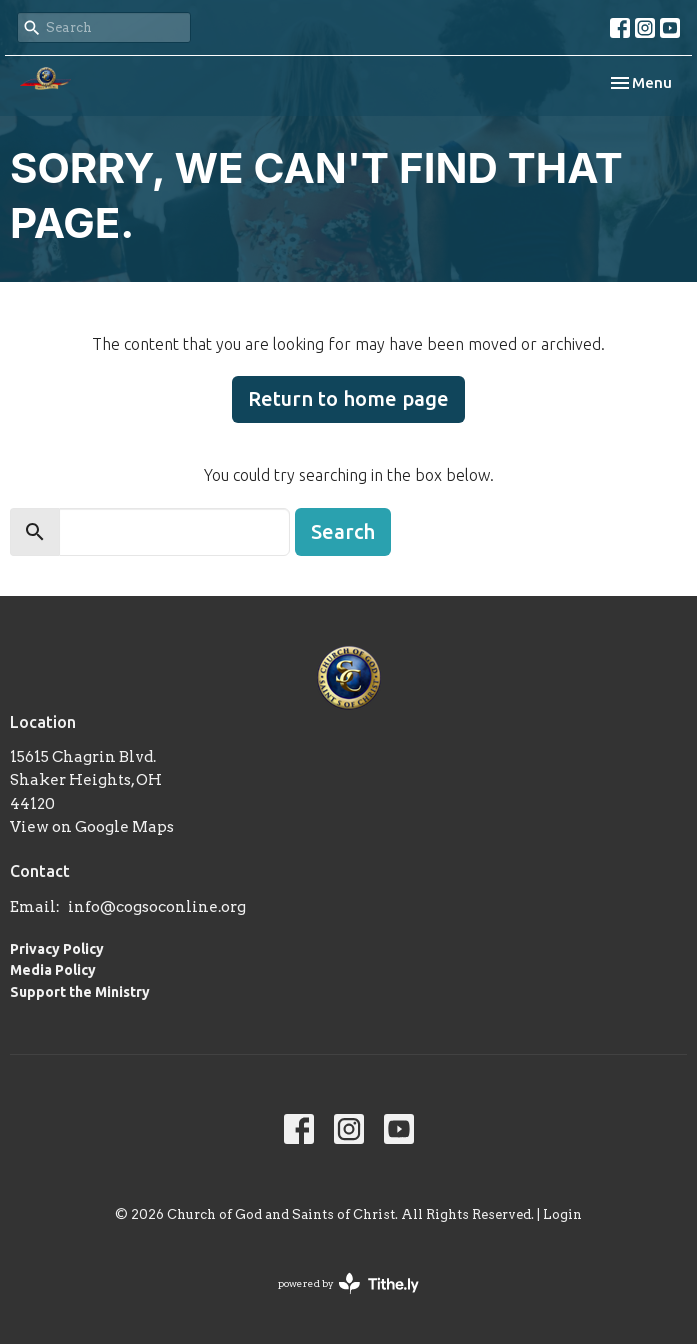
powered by (348, 1283)
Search (343, 531)
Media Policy (53, 970)
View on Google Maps (92, 827)
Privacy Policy (57, 949)
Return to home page (348, 398)
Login (562, 1214)
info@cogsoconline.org (157, 907)
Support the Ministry (80, 992)
